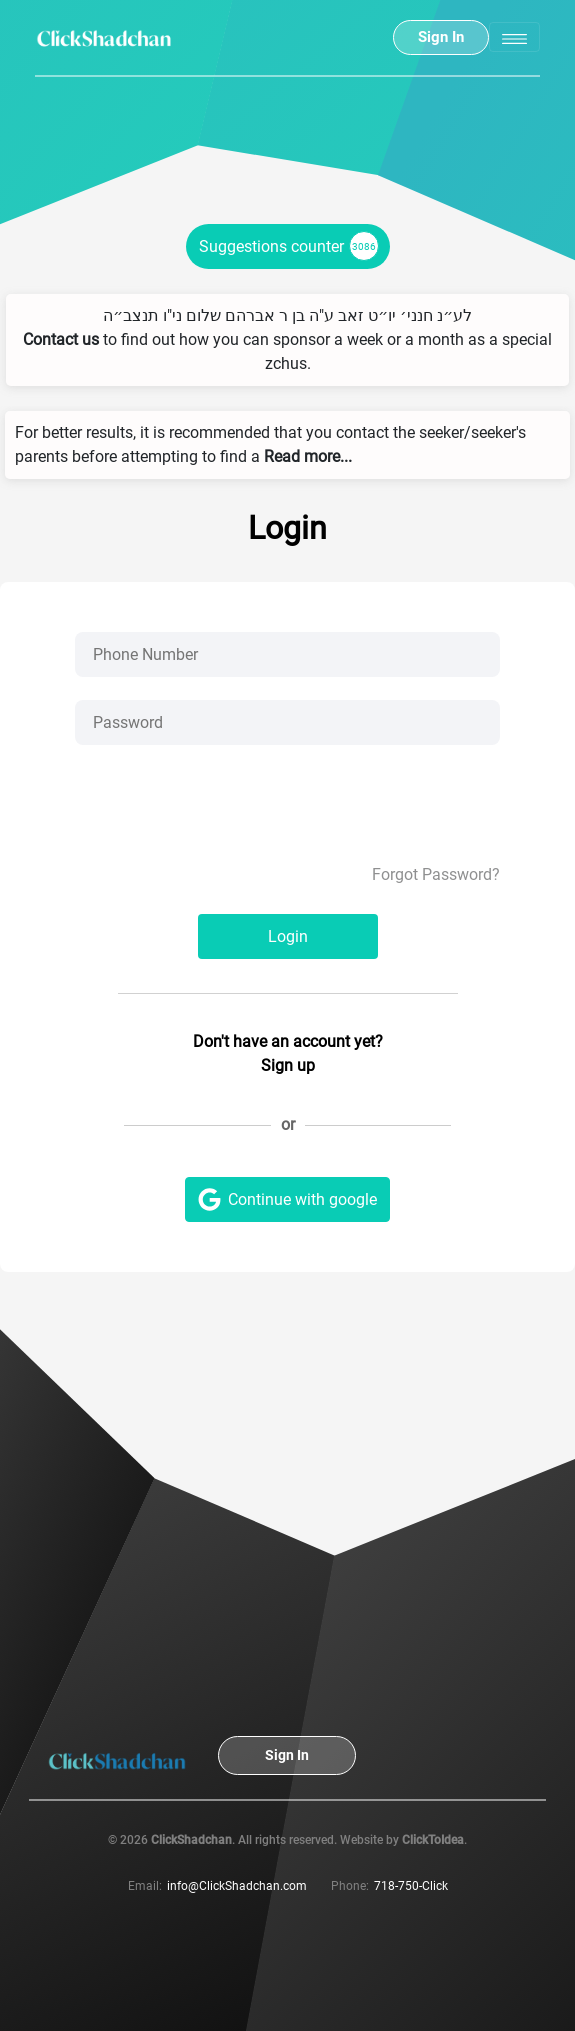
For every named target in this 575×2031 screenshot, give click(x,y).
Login (288, 936)
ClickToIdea (433, 1840)
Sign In (441, 37)
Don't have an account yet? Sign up (288, 1053)
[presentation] (288, 824)
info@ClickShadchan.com (237, 1886)
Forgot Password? (436, 874)
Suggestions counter (289, 246)
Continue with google (287, 1199)
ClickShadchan (191, 1840)
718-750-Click (411, 1886)
